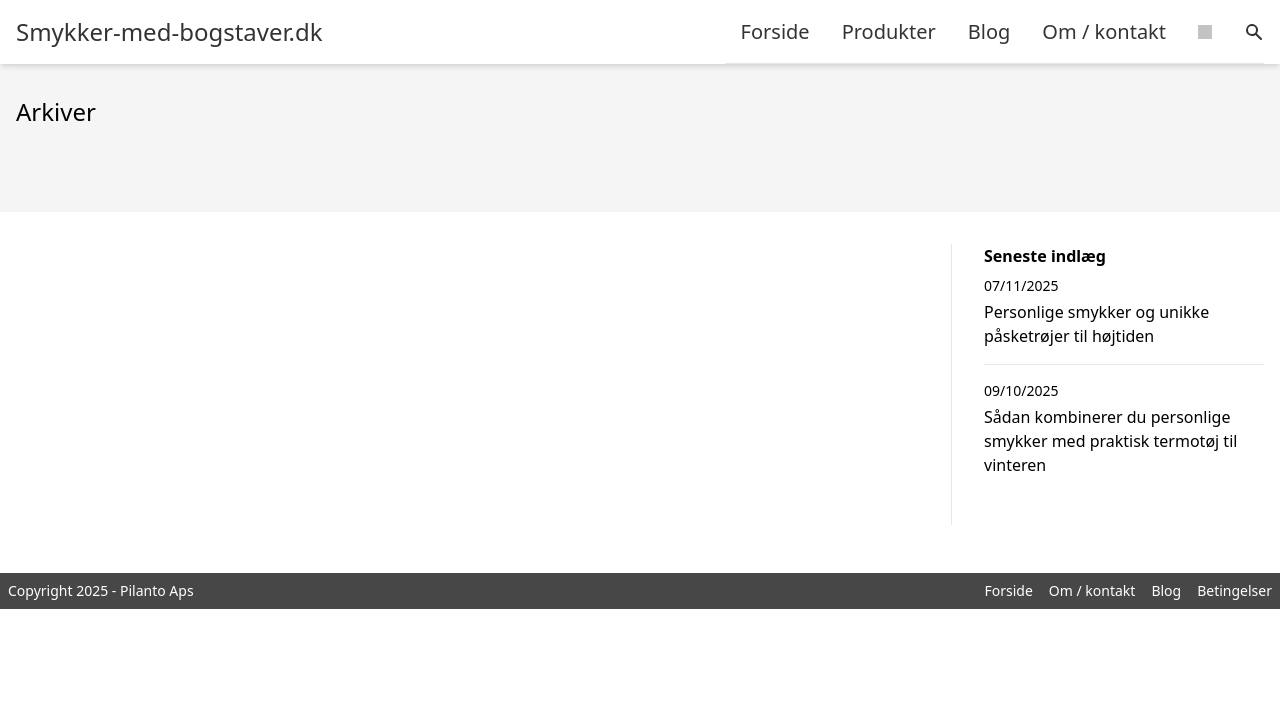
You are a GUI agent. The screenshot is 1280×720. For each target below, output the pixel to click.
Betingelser (1234, 590)
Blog (989, 31)
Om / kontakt (1104, 31)
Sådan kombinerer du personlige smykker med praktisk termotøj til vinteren (1110, 441)
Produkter (889, 31)
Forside (775, 31)
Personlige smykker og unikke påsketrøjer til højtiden (1096, 324)
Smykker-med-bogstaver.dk (169, 32)
